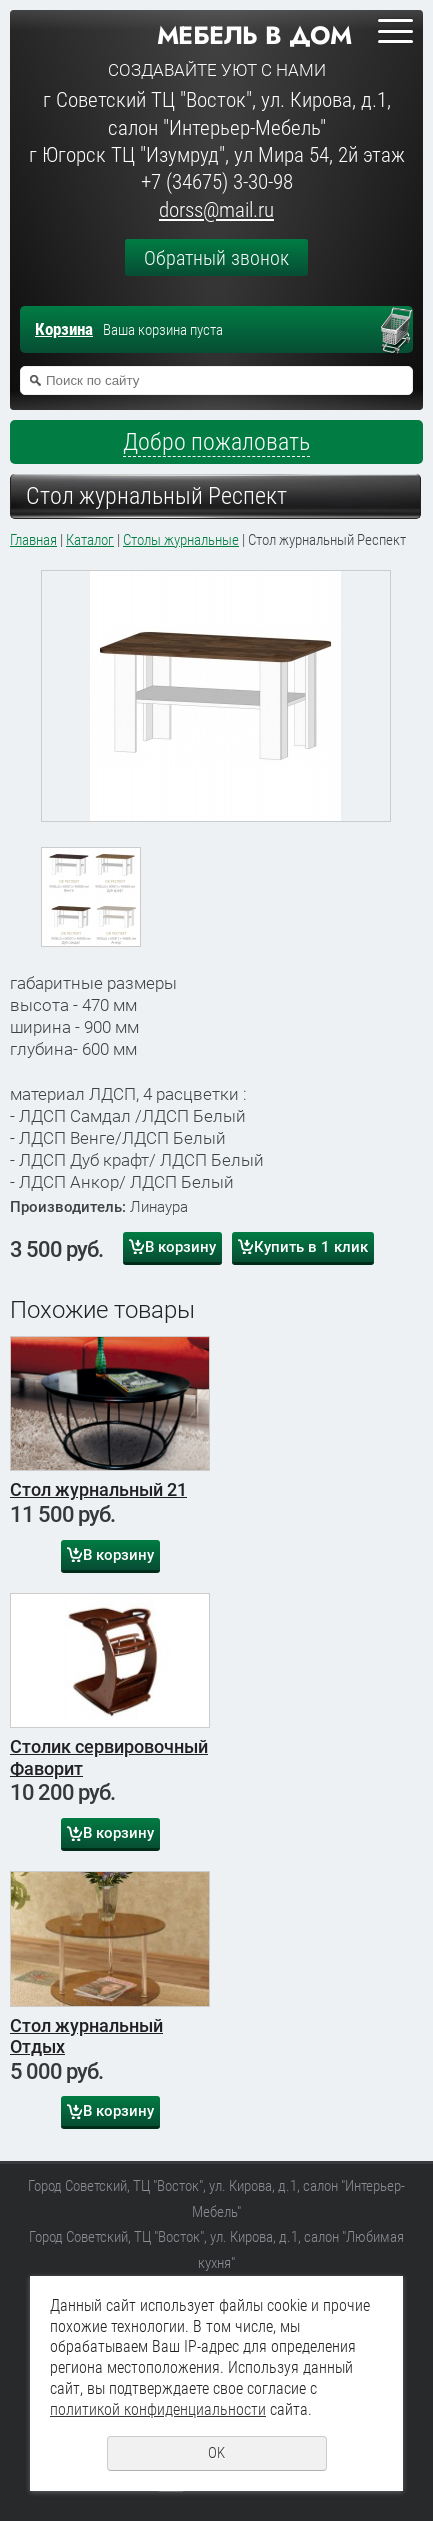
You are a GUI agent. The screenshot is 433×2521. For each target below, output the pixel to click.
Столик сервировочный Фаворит (109, 1757)
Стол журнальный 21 (98, 1489)
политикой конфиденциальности (158, 2409)
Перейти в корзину (406, 332)
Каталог (90, 540)
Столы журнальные (181, 540)
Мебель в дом (254, 35)
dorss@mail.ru (216, 210)
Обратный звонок (216, 258)
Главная (33, 540)
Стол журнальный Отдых (86, 2036)
